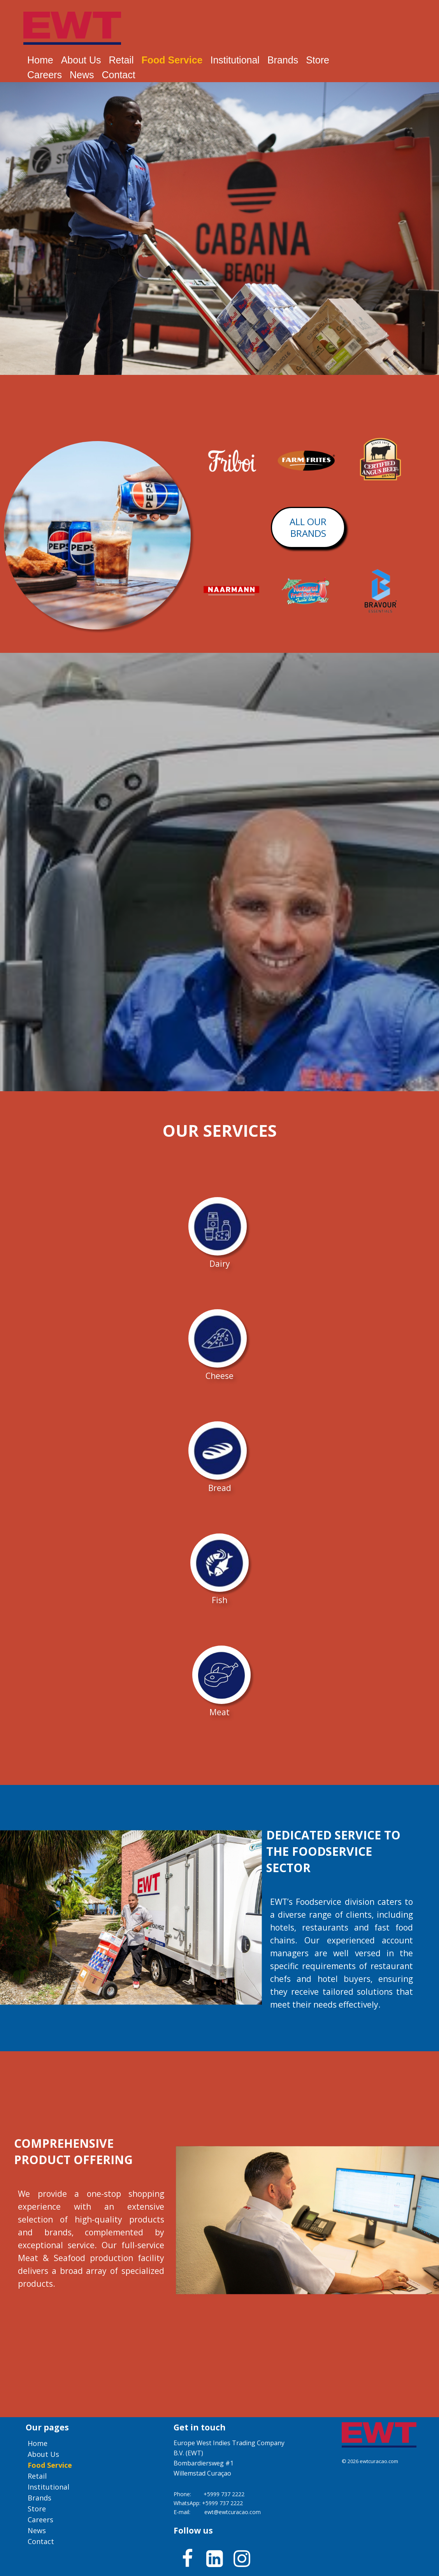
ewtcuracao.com (379, 2461)
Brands (282, 60)
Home (40, 60)
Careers (44, 74)
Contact (118, 74)
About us (81, 60)
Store (317, 60)
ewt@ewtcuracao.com (232, 2512)
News (82, 74)
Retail (121, 60)
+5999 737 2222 (224, 2494)
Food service (171, 60)
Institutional (234, 60)
